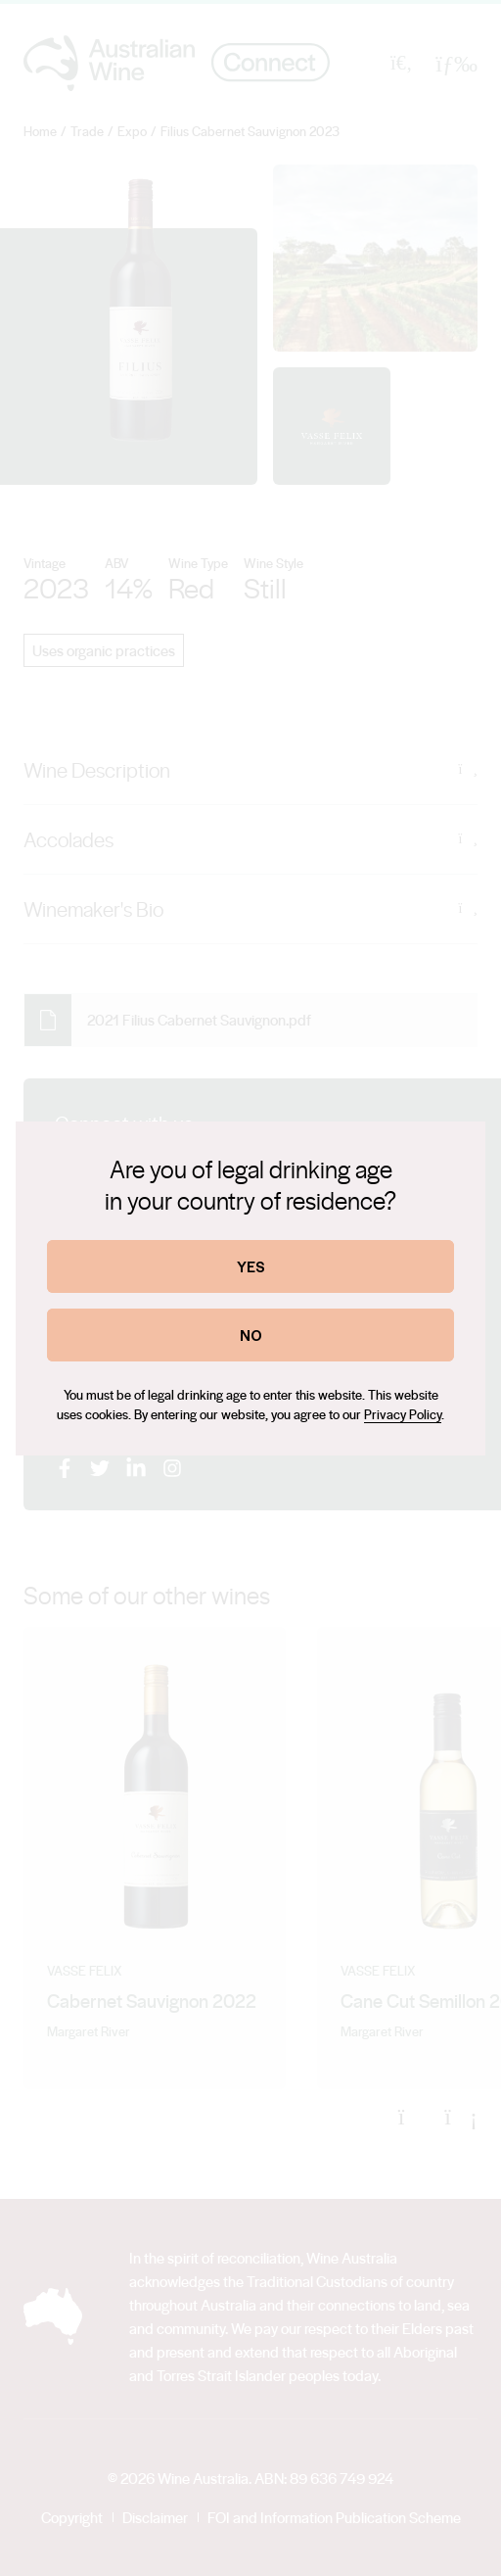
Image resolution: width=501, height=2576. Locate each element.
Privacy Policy (402, 1414)
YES (251, 1266)
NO (251, 1334)
